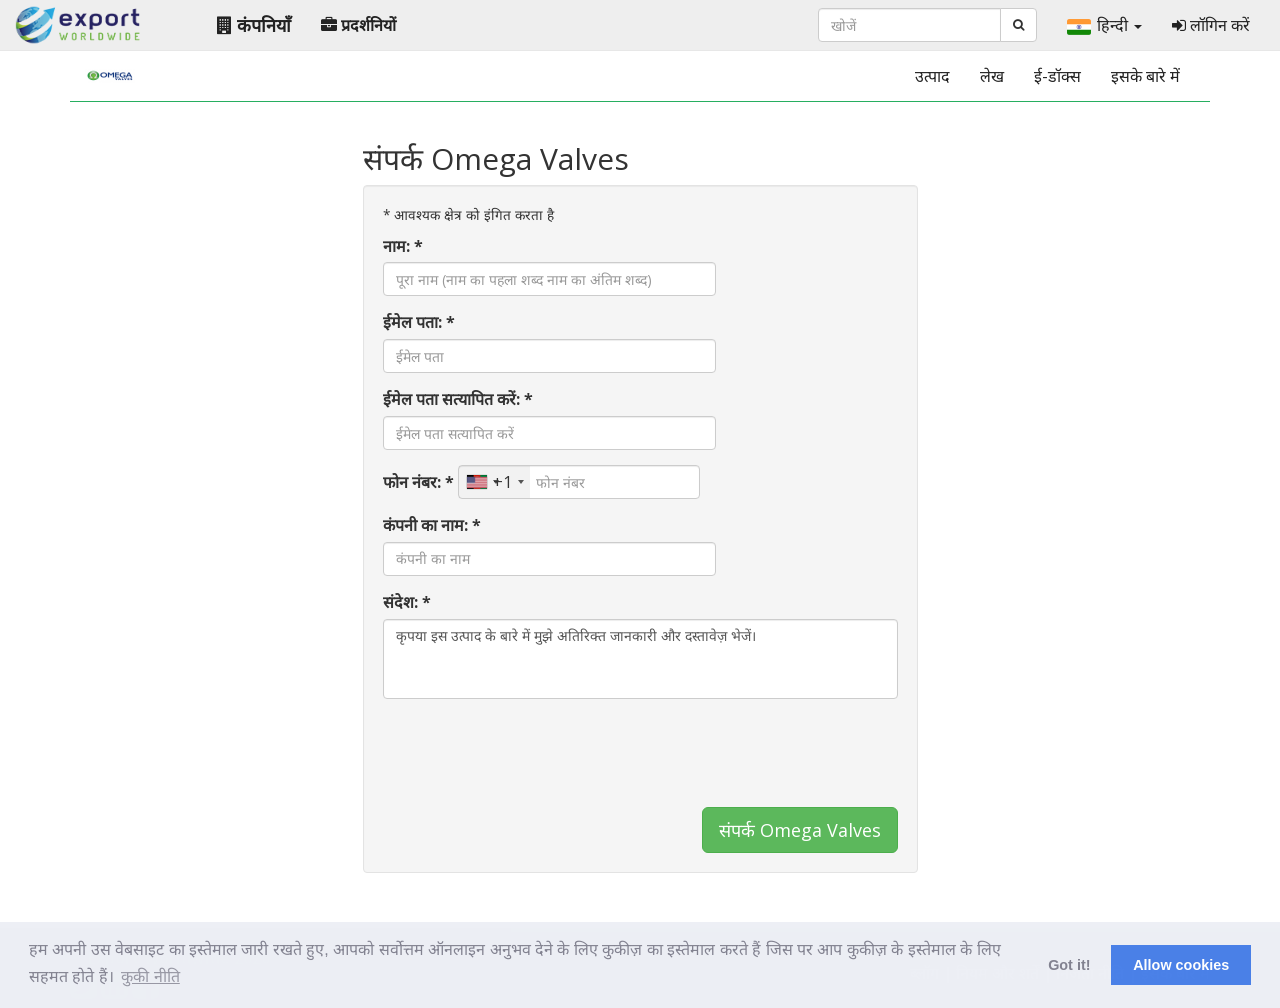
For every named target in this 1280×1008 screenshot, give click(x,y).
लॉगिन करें (1211, 25)
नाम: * (403, 246)
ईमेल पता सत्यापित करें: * (458, 399)
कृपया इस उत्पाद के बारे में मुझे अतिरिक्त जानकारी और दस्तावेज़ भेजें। (640, 659)
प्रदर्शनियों (358, 25)
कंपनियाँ (254, 25)
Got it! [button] (1069, 965)
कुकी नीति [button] (150, 976)
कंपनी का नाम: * (432, 525)
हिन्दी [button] (1104, 25)
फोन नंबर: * (418, 482)
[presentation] (535, 753)
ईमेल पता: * (419, 322)
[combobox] (494, 482)
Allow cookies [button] (1181, 965)
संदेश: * (407, 602)
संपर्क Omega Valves (800, 830)
